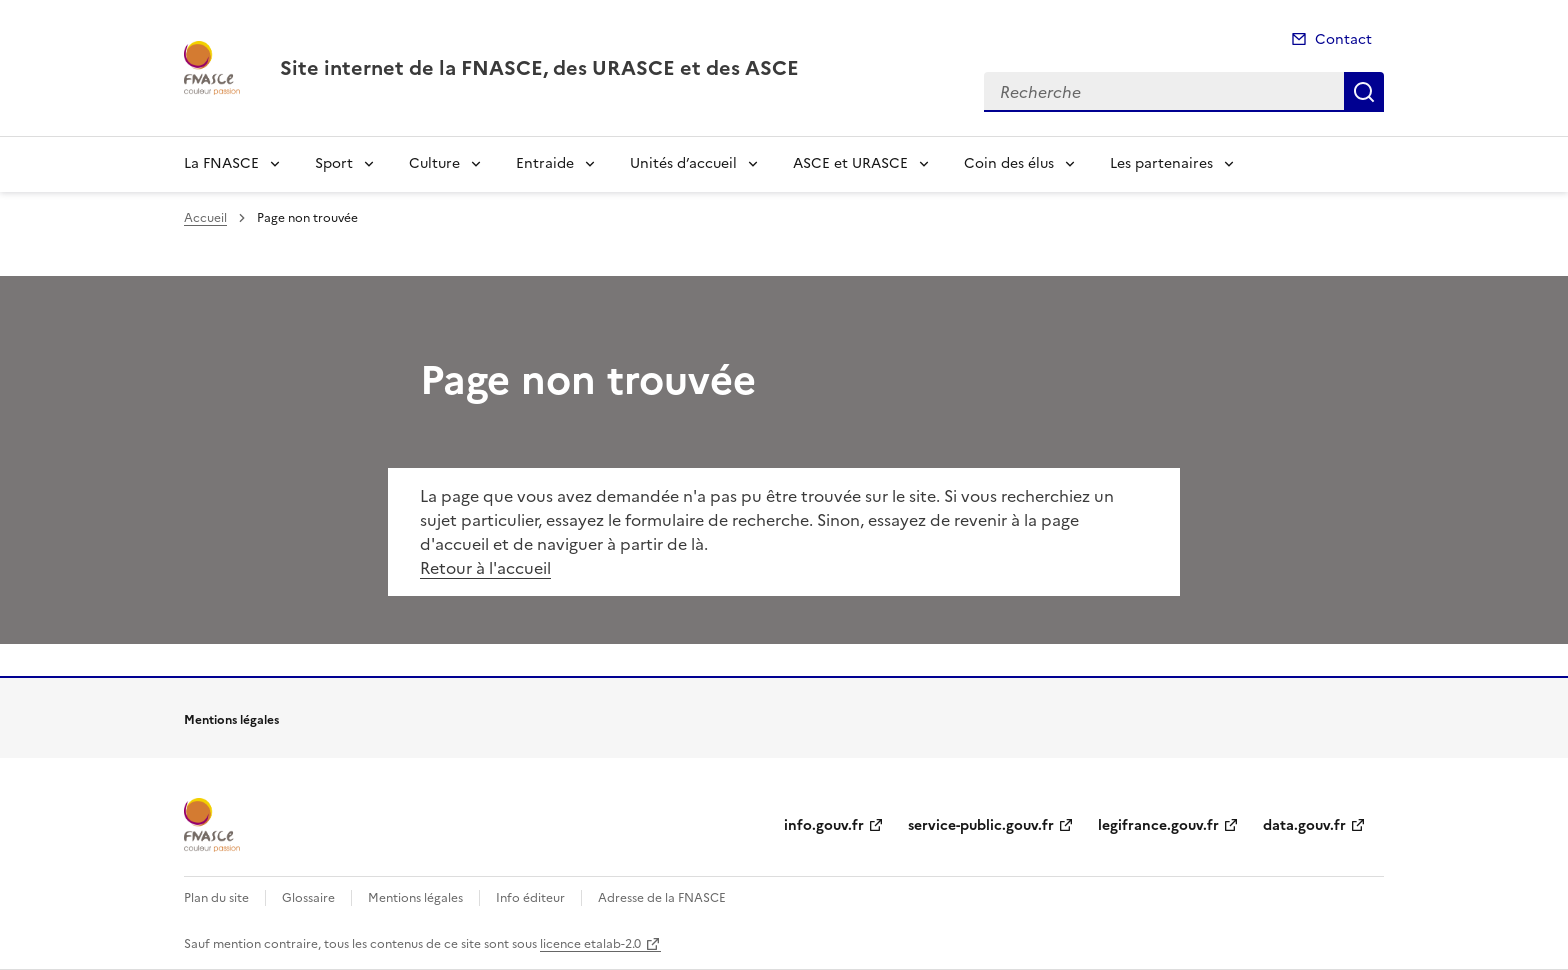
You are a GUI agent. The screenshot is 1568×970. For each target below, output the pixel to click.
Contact (1343, 39)
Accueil (205, 218)
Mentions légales (415, 898)
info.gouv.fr (824, 825)
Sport (334, 163)
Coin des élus (1009, 163)
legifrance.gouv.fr (1158, 825)
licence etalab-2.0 (590, 944)
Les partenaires (1161, 163)
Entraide (545, 163)
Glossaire (308, 898)
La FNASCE (221, 163)
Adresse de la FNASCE (662, 898)
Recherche (1364, 92)
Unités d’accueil (683, 163)
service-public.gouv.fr (981, 825)
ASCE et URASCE (850, 163)
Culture (434, 163)
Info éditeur (530, 898)
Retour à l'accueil (485, 568)
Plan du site (216, 898)
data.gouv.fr (1304, 825)
